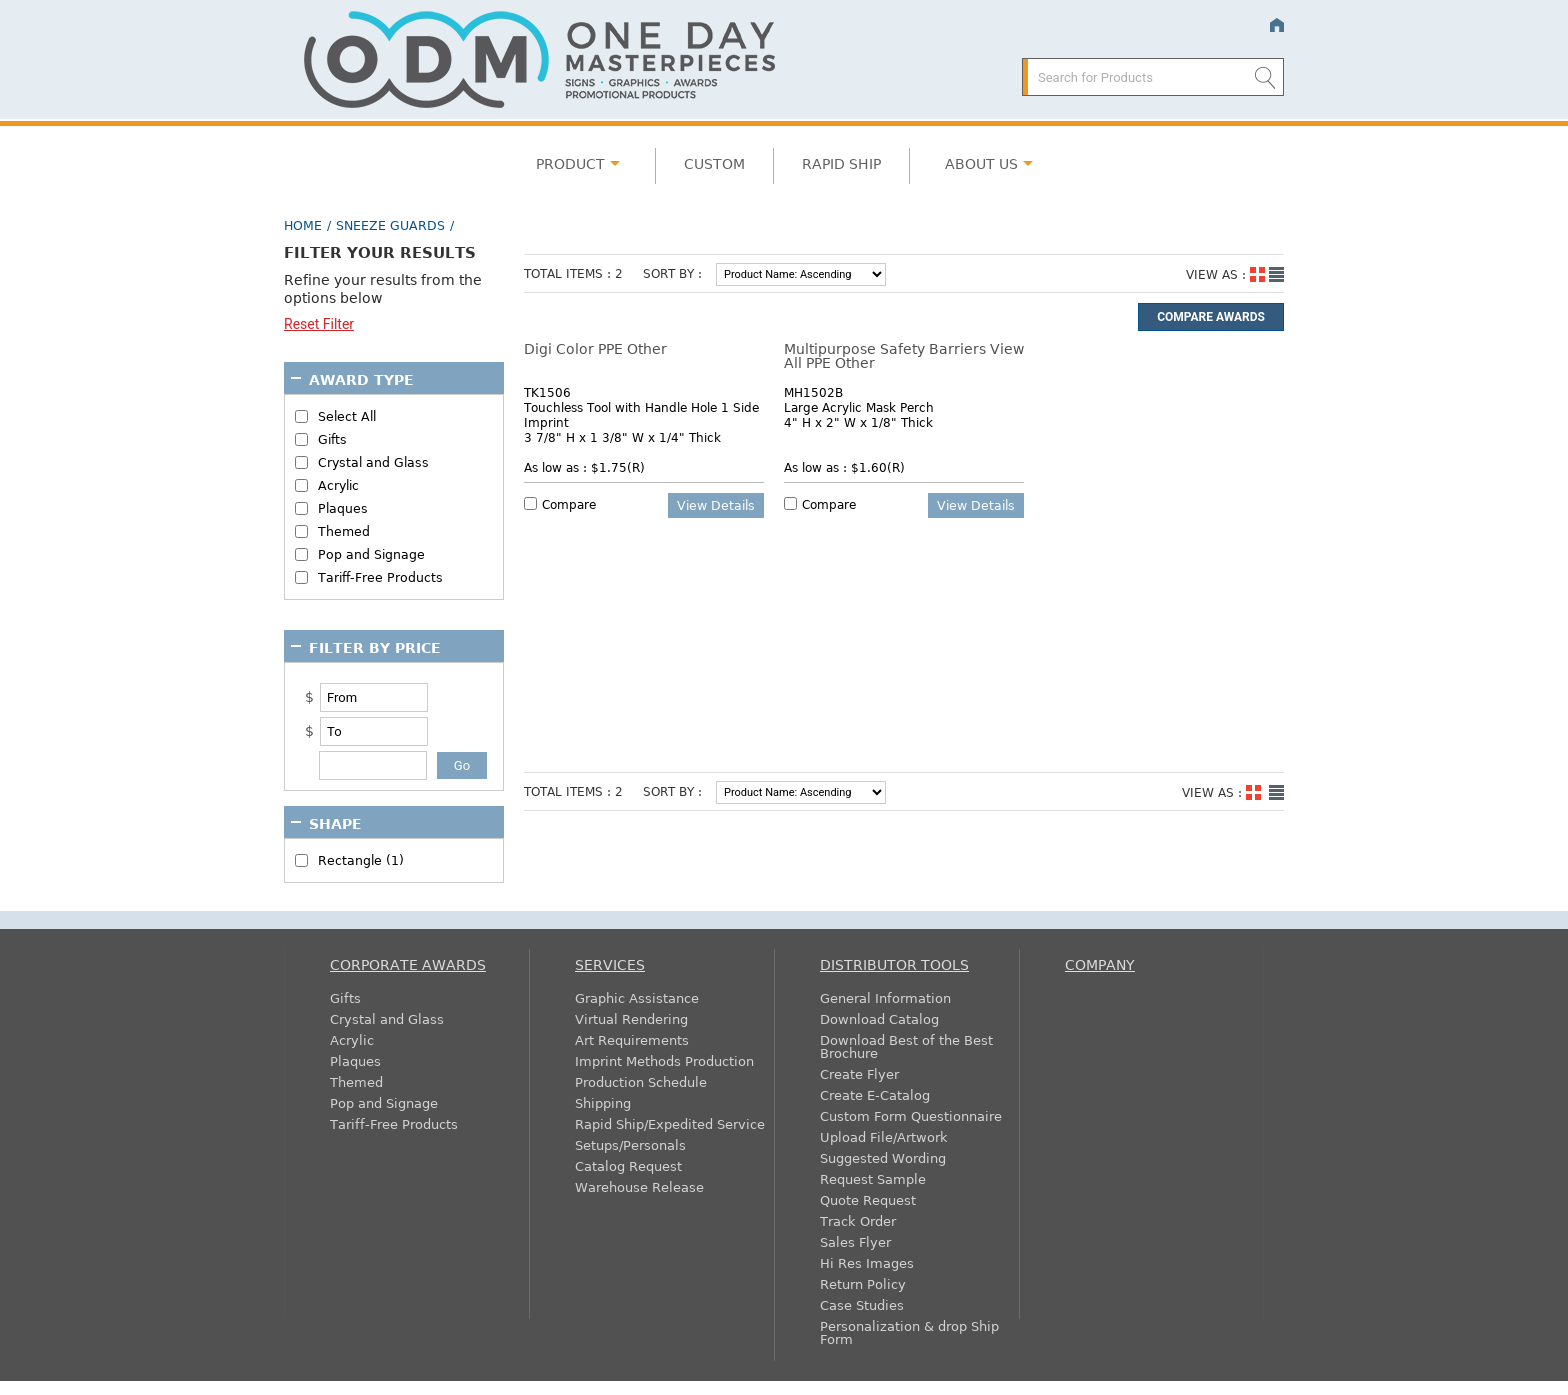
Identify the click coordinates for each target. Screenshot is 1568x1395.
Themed (344, 531)
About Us (981, 163)
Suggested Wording (883, 1157)
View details (716, 505)
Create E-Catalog (875, 1094)
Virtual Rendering (631, 1018)
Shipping (603, 1102)
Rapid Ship (841, 163)
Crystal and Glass (373, 462)
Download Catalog (879, 1018)
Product (570, 163)
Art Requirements (632, 1039)
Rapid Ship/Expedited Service (670, 1123)
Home (1276, 25)
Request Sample (873, 1178)
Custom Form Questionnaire (911, 1115)
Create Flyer (859, 1073)
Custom (714, 163)
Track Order (858, 1220)
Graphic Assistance (637, 997)
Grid (1257, 274)
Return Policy (863, 1283)
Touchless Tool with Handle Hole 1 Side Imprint (641, 414)
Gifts (332, 439)
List (1276, 274)
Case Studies (862, 1304)
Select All (347, 416)
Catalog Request (628, 1165)
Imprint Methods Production (664, 1060)
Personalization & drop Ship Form (909, 1332)
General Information (885, 997)
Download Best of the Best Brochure (906, 1046)
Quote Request (868, 1199)
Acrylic (338, 485)
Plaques (343, 508)
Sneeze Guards (390, 225)
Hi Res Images (867, 1262)
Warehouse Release (639, 1186)
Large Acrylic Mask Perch (859, 407)
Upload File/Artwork (884, 1136)
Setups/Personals (630, 1144)
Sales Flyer (855, 1241)
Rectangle (361, 860)
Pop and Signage (371, 554)
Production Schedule (641, 1081)
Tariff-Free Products (380, 577)
